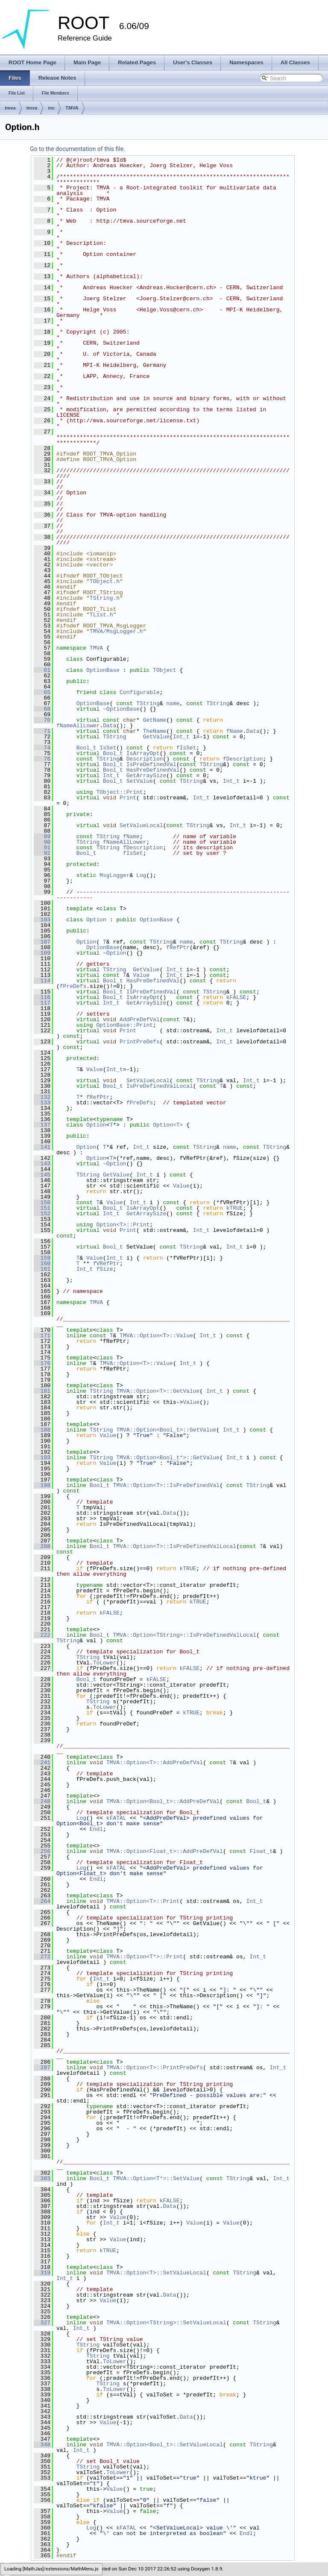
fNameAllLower (78, 725)
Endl (96, 1829)
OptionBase (103, 670)
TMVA (71, 107)
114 (42, 981)
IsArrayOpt (143, 753)
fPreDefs (73, 986)
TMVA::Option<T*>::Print (144, 1956)
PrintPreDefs (140, 1042)
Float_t (261, 1851)
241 (42, 1762)
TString (148, 703)
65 (42, 692)
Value (141, 975)
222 (42, 1635)
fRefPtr (178, 947)
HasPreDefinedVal (153, 770)
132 (42, 1097)
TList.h (101, 615)
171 (42, 1335)
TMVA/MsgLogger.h (116, 631)
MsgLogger (114, 875)
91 (42, 847)
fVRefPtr (106, 1263)
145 (42, 1175)
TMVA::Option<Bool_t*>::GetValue (168, 1457)
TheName (155, 731)
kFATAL (116, 1818)
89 (42, 836)
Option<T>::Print (122, 1224)
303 (42, 2178)
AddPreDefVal (140, 1019)
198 (42, 1485)
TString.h (105, 598)
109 (42, 953)
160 (42, 1263)
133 (42, 1102)
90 (42, 842)
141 (42, 1147)
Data (109, 725)
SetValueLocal (141, 825)
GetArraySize (146, 775)
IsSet (108, 748)
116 (42, 997)
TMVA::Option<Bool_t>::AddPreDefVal (163, 1801)
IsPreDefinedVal (151, 764)
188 (42, 1430)
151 (42, 1208)
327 (42, 2322)
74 (42, 748)
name (172, 703)
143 (42, 1163)
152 (42, 1213)
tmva (10, 107)
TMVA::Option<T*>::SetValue (156, 2178)
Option (96, 920)
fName (234, 731)
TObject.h (105, 581)
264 (42, 1901)
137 (42, 1125)
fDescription (243, 759)
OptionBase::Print (124, 1025)
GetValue (156, 737)
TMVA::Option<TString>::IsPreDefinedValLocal (184, 1635)
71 (42, 731)
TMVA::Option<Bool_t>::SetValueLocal (164, 2444)
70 (42, 720)
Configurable (140, 692)
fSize (104, 1269)
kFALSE (236, 997)
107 (42, 942)
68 (42, 709)
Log (141, 875)
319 (42, 2273)
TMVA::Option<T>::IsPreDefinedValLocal (174, 1546)
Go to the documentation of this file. (77, 148)
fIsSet (186, 748)
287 (42, 2067)
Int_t (181, 737)
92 (42, 853)
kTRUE (234, 1208)
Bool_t (86, 748)
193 (42, 1457)
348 (42, 2444)
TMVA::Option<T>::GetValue (157, 1391)
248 (42, 1801)
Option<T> (168, 1125)
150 (42, 1202)
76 (42, 759)
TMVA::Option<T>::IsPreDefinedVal (166, 1485)
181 (42, 1391)
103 (42, 920)
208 (42, 1546)
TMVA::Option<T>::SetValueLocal (156, 2273)
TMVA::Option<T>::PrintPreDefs (154, 2067)
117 (42, 1003)
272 (42, 1956)
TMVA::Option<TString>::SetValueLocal (166, 2322)
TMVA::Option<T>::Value (156, 1335)
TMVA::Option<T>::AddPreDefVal (154, 1762)
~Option (114, 953)
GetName (155, 720)
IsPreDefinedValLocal (159, 1086)
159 (42, 1258)
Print (128, 798)
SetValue (139, 781)
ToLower (105, 1663)
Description (144, 759)
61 (42, 670)
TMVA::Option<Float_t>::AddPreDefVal (164, 1851)
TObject (164, 670)
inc (51, 107)
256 (42, 1851)
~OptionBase (121, 709)
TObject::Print (119, 792)
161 (42, 1269)
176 (42, 1363)
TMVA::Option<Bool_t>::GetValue (166, 1430)
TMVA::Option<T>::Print (143, 1901)
